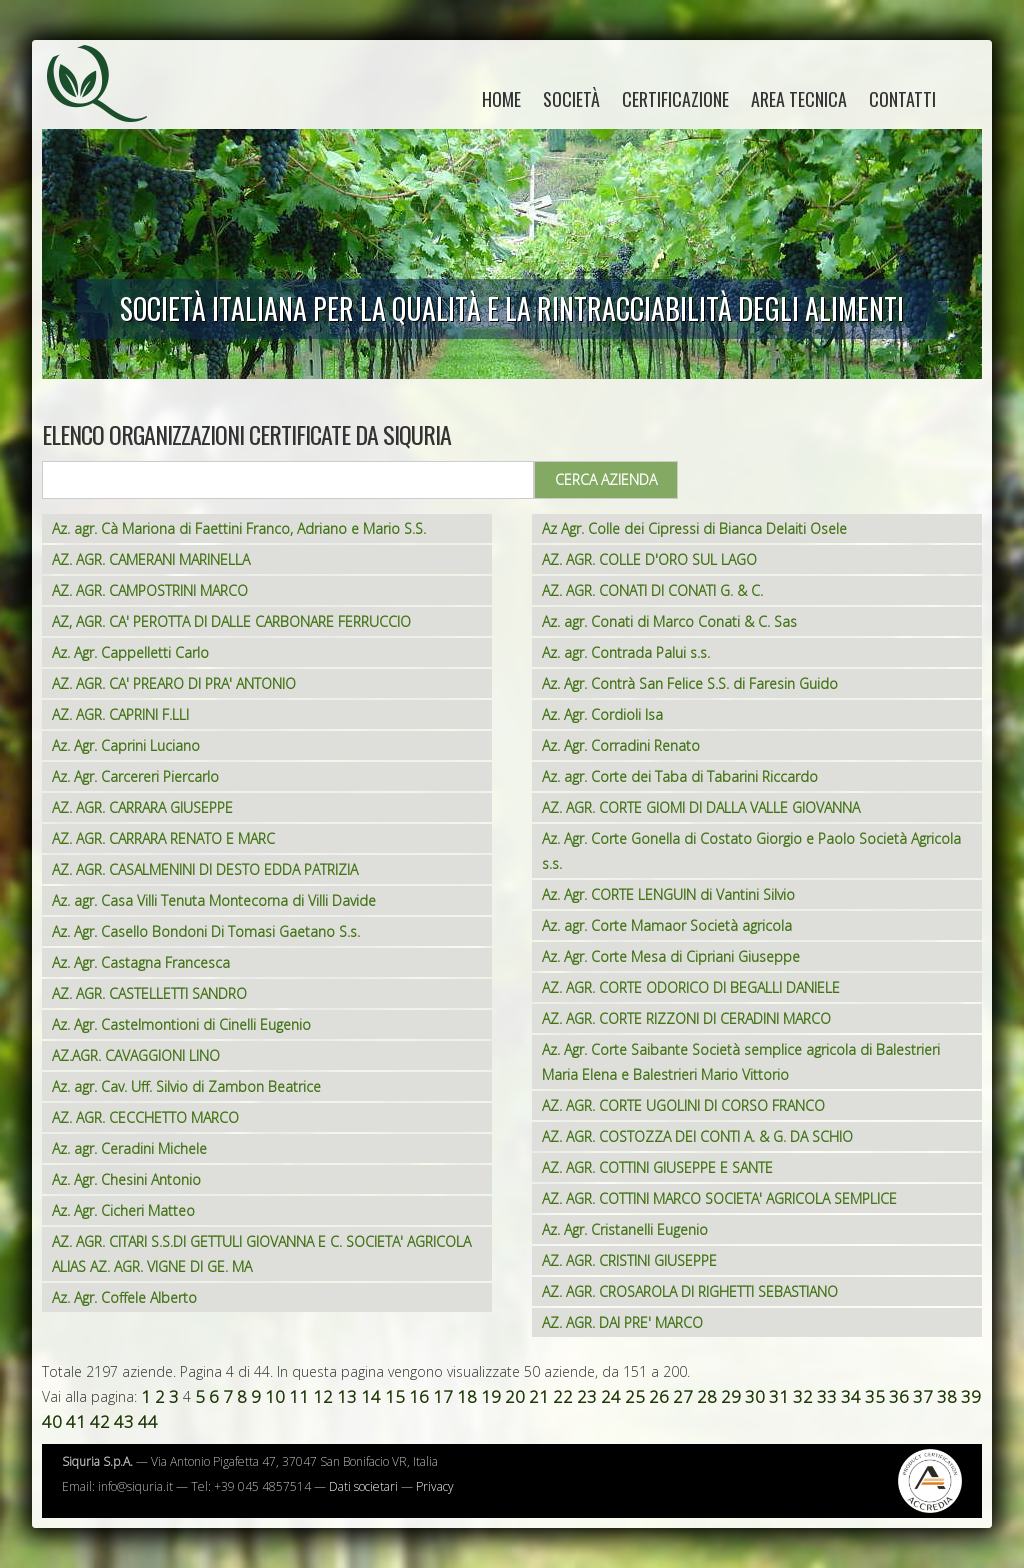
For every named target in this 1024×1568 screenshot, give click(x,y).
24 (611, 1396)
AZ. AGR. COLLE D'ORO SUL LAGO (649, 559)
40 (52, 1421)
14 (371, 1396)
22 (563, 1396)
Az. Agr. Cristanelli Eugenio (625, 1229)
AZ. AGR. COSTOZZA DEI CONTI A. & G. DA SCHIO (697, 1136)
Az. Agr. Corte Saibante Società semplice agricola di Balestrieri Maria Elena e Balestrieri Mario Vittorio (741, 1062)
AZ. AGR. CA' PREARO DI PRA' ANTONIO (174, 683)
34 (851, 1396)
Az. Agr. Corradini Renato (621, 745)
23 (587, 1396)
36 (899, 1396)
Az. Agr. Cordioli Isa (602, 714)
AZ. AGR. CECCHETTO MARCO (145, 1117)
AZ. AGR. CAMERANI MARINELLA (151, 559)
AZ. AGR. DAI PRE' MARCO (622, 1322)
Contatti (902, 99)
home (501, 99)
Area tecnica (799, 99)
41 (76, 1421)
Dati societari (363, 1486)
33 (827, 1396)
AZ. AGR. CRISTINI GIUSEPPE (629, 1260)
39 (971, 1396)
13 (347, 1396)
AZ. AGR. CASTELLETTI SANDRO (149, 993)
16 (419, 1396)
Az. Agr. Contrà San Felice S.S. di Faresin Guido (690, 683)
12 (323, 1396)
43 (124, 1421)
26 (659, 1396)
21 (539, 1396)
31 (779, 1396)
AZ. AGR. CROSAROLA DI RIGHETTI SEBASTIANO (690, 1291)
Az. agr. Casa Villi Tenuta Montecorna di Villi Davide (214, 900)
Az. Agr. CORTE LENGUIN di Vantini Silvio (668, 894)
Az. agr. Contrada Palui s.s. (626, 652)
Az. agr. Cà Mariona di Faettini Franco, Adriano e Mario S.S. (239, 528)
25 (635, 1396)
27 (683, 1396)
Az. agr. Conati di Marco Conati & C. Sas (669, 621)
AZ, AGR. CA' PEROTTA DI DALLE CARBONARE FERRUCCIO (231, 621)
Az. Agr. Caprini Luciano (126, 745)
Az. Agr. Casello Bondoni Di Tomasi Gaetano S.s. (206, 931)
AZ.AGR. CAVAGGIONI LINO (136, 1055)
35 (875, 1396)
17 (443, 1396)
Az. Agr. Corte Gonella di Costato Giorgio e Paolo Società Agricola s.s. (751, 851)
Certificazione (675, 99)
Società (571, 99)
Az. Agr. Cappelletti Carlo (130, 652)
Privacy (435, 1486)
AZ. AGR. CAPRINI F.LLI (120, 714)
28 (707, 1396)
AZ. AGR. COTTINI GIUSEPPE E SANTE (657, 1167)
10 (275, 1396)
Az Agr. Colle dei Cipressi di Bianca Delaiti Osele (694, 528)
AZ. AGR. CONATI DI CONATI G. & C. (652, 590)
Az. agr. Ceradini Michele (129, 1148)
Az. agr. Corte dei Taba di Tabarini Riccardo (680, 776)
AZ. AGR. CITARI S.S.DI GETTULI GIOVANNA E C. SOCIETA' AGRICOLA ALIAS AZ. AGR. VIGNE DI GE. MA (261, 1254)
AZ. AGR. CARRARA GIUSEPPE (142, 807)
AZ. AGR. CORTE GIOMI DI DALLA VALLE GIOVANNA (701, 807)
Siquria (107, 105)
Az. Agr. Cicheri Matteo (123, 1210)
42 (100, 1421)
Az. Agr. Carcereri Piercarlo (135, 776)
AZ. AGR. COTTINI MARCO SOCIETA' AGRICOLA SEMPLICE (719, 1198)
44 (148, 1421)
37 (923, 1396)
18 (467, 1396)
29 (731, 1396)
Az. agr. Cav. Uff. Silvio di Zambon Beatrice (186, 1086)
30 (755, 1396)
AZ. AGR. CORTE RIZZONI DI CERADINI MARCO (686, 1018)
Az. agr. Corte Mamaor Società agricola (667, 925)
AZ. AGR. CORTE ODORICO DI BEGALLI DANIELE (691, 987)
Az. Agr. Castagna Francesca (141, 962)
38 (947, 1396)
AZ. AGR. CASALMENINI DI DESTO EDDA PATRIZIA (205, 869)
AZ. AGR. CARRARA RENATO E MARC (163, 838)
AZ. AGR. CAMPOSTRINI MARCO (150, 590)
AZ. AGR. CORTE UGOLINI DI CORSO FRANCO (683, 1105)
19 (491, 1396)
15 (395, 1396)
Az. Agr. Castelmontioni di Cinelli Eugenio (181, 1024)
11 (299, 1396)
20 (515, 1396)
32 (803, 1396)
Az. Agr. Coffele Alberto (124, 1297)
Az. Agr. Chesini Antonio (126, 1179)
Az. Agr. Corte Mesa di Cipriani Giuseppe (671, 956)
